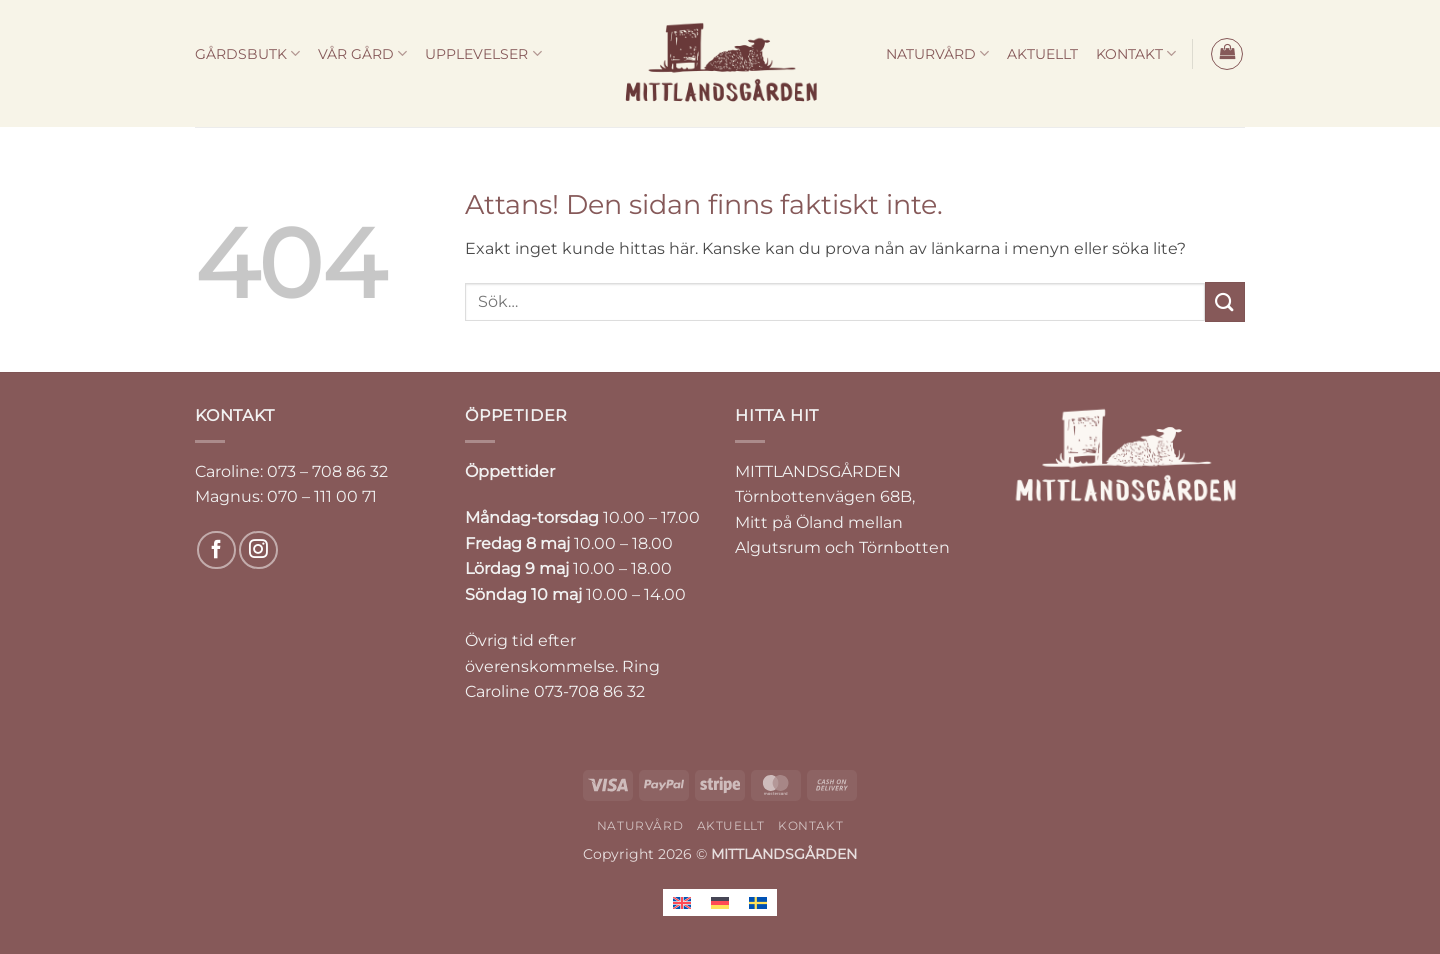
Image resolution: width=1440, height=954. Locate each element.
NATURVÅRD (937, 53)
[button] (1227, 54)
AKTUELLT (1042, 54)
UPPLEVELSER (483, 53)
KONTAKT (1136, 53)
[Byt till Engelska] (682, 902)
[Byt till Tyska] (720, 902)
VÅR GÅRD (362, 53)
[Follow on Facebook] (216, 550)
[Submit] (1225, 301)
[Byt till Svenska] (758, 902)
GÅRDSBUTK (247, 53)
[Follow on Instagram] (258, 550)
